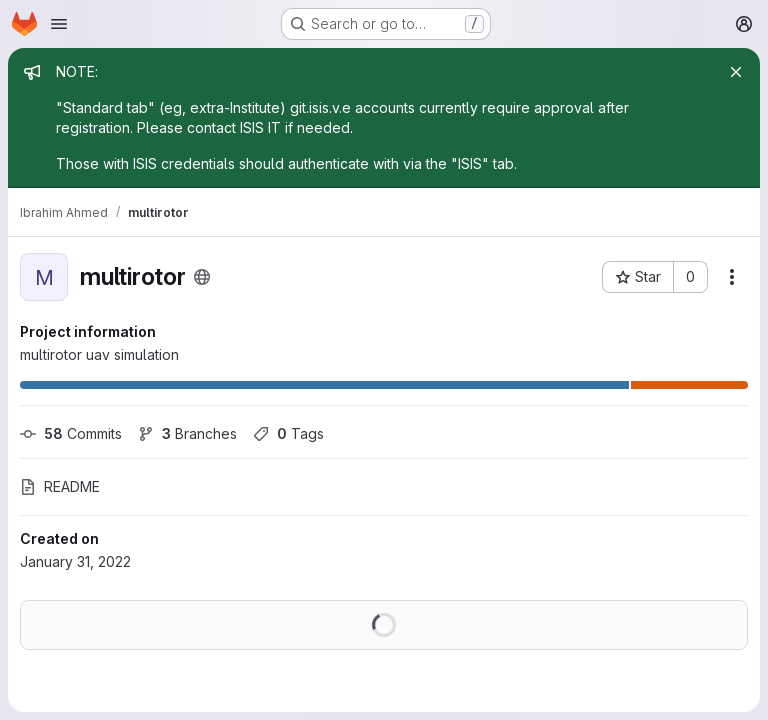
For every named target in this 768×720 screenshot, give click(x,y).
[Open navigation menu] (59, 24)
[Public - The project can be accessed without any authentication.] (202, 277)
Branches (187, 433)
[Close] (736, 72)
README (60, 486)
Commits (71, 433)
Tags (288, 433)
